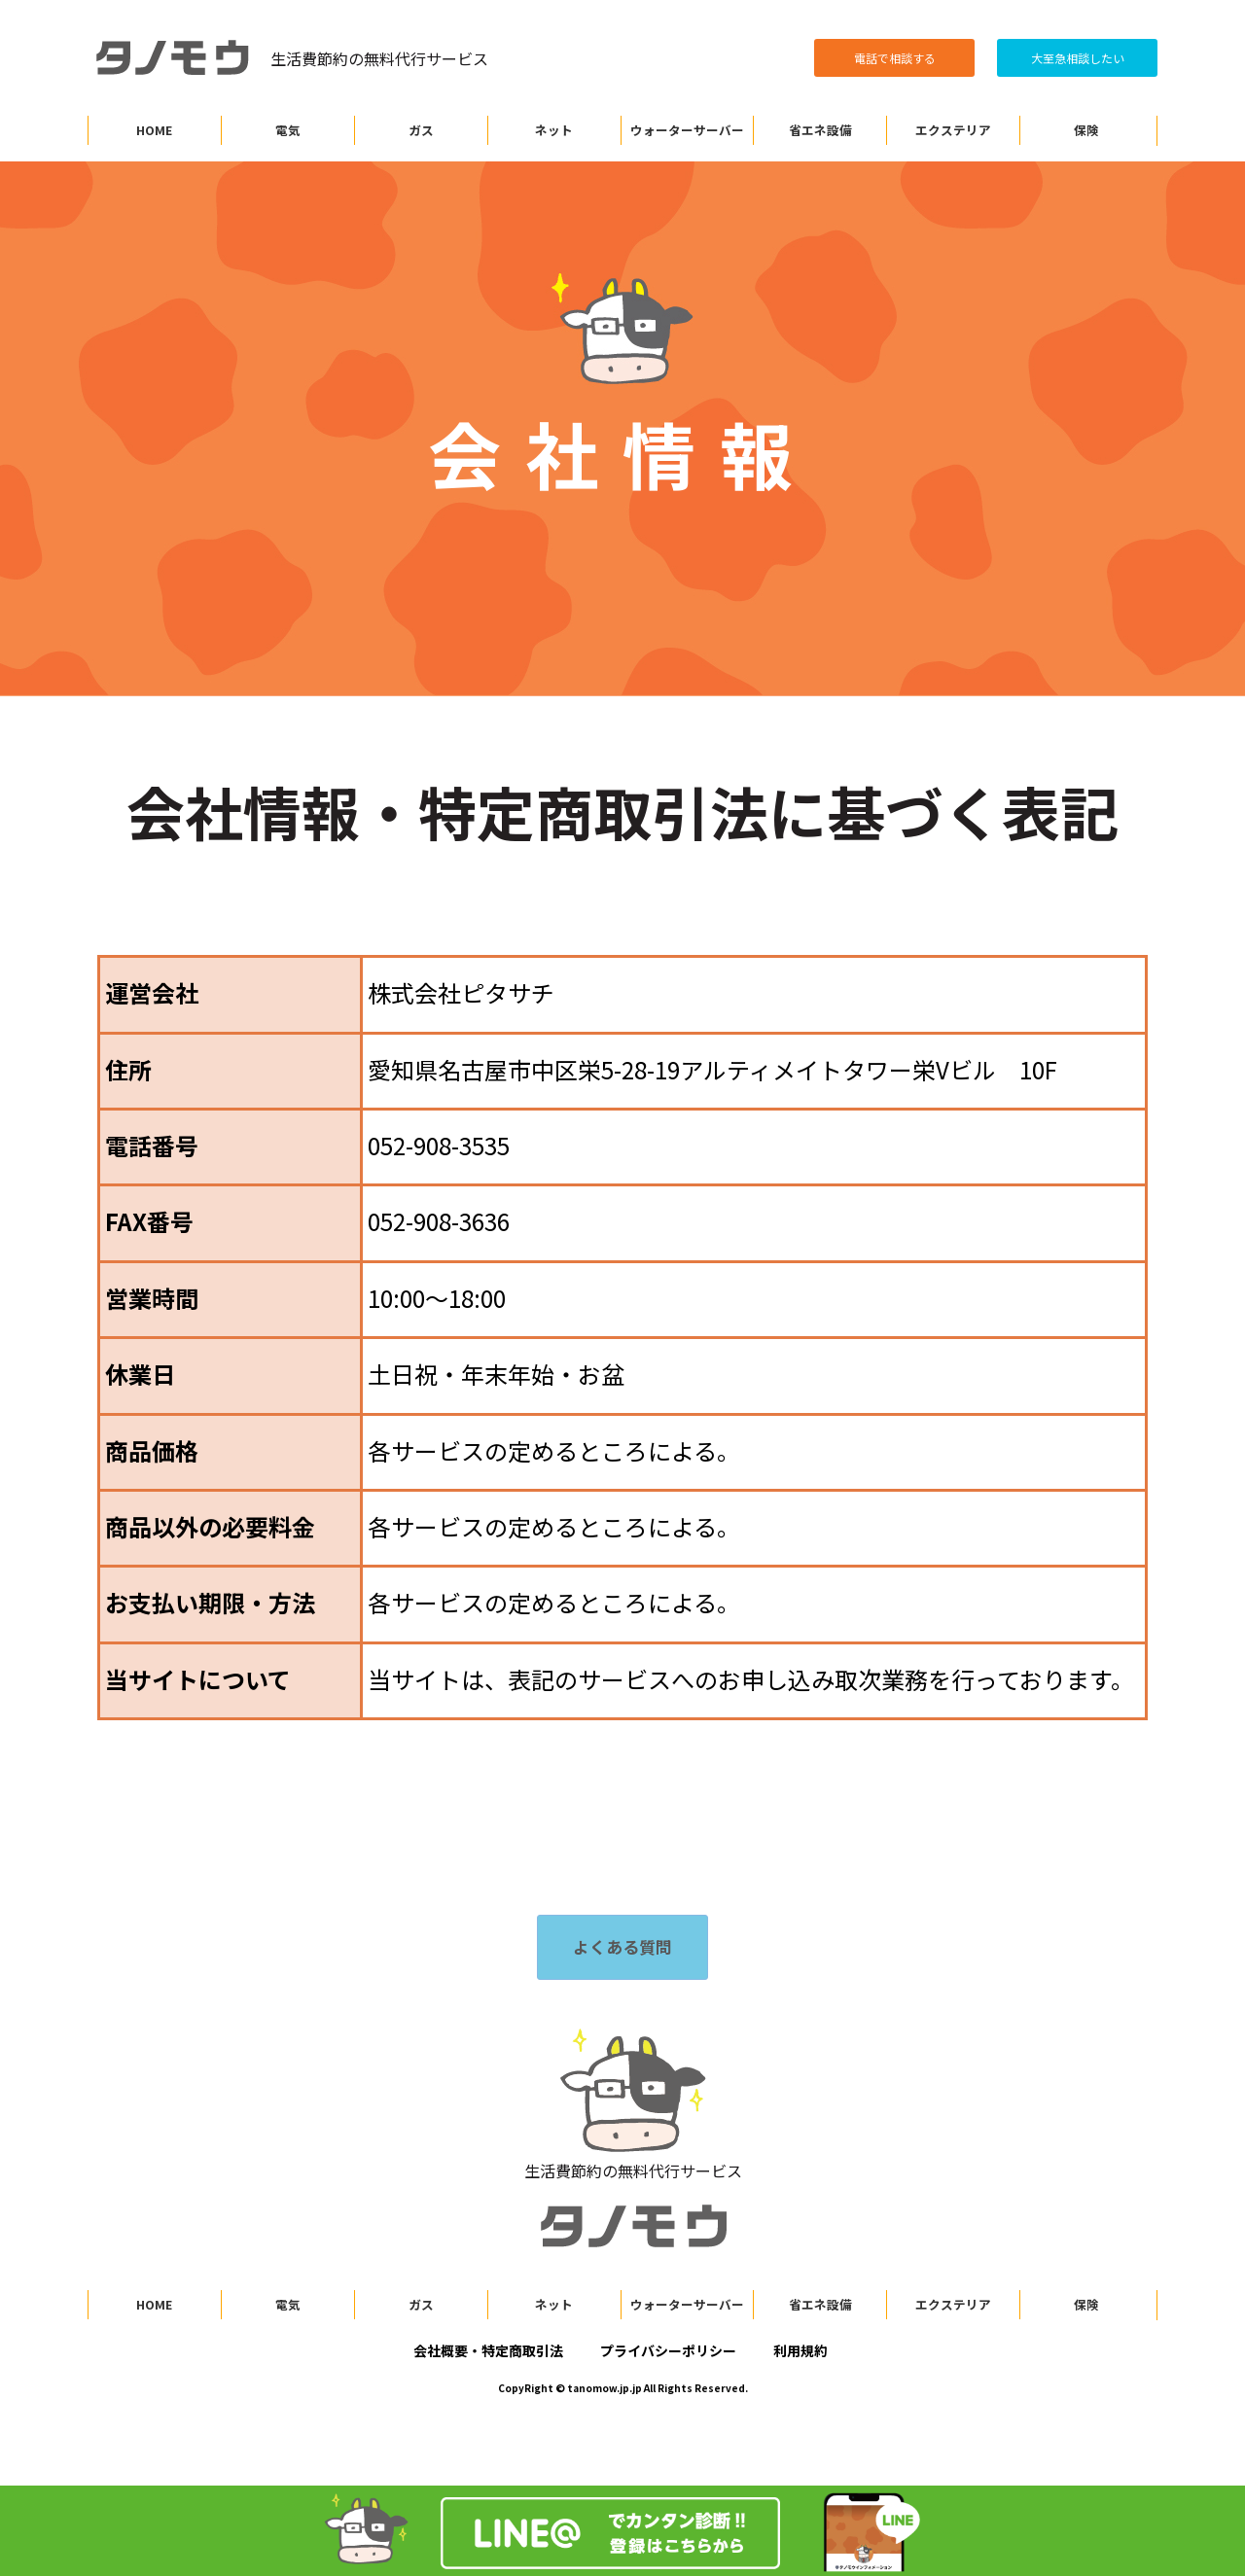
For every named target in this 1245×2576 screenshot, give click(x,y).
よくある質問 (622, 1946)
